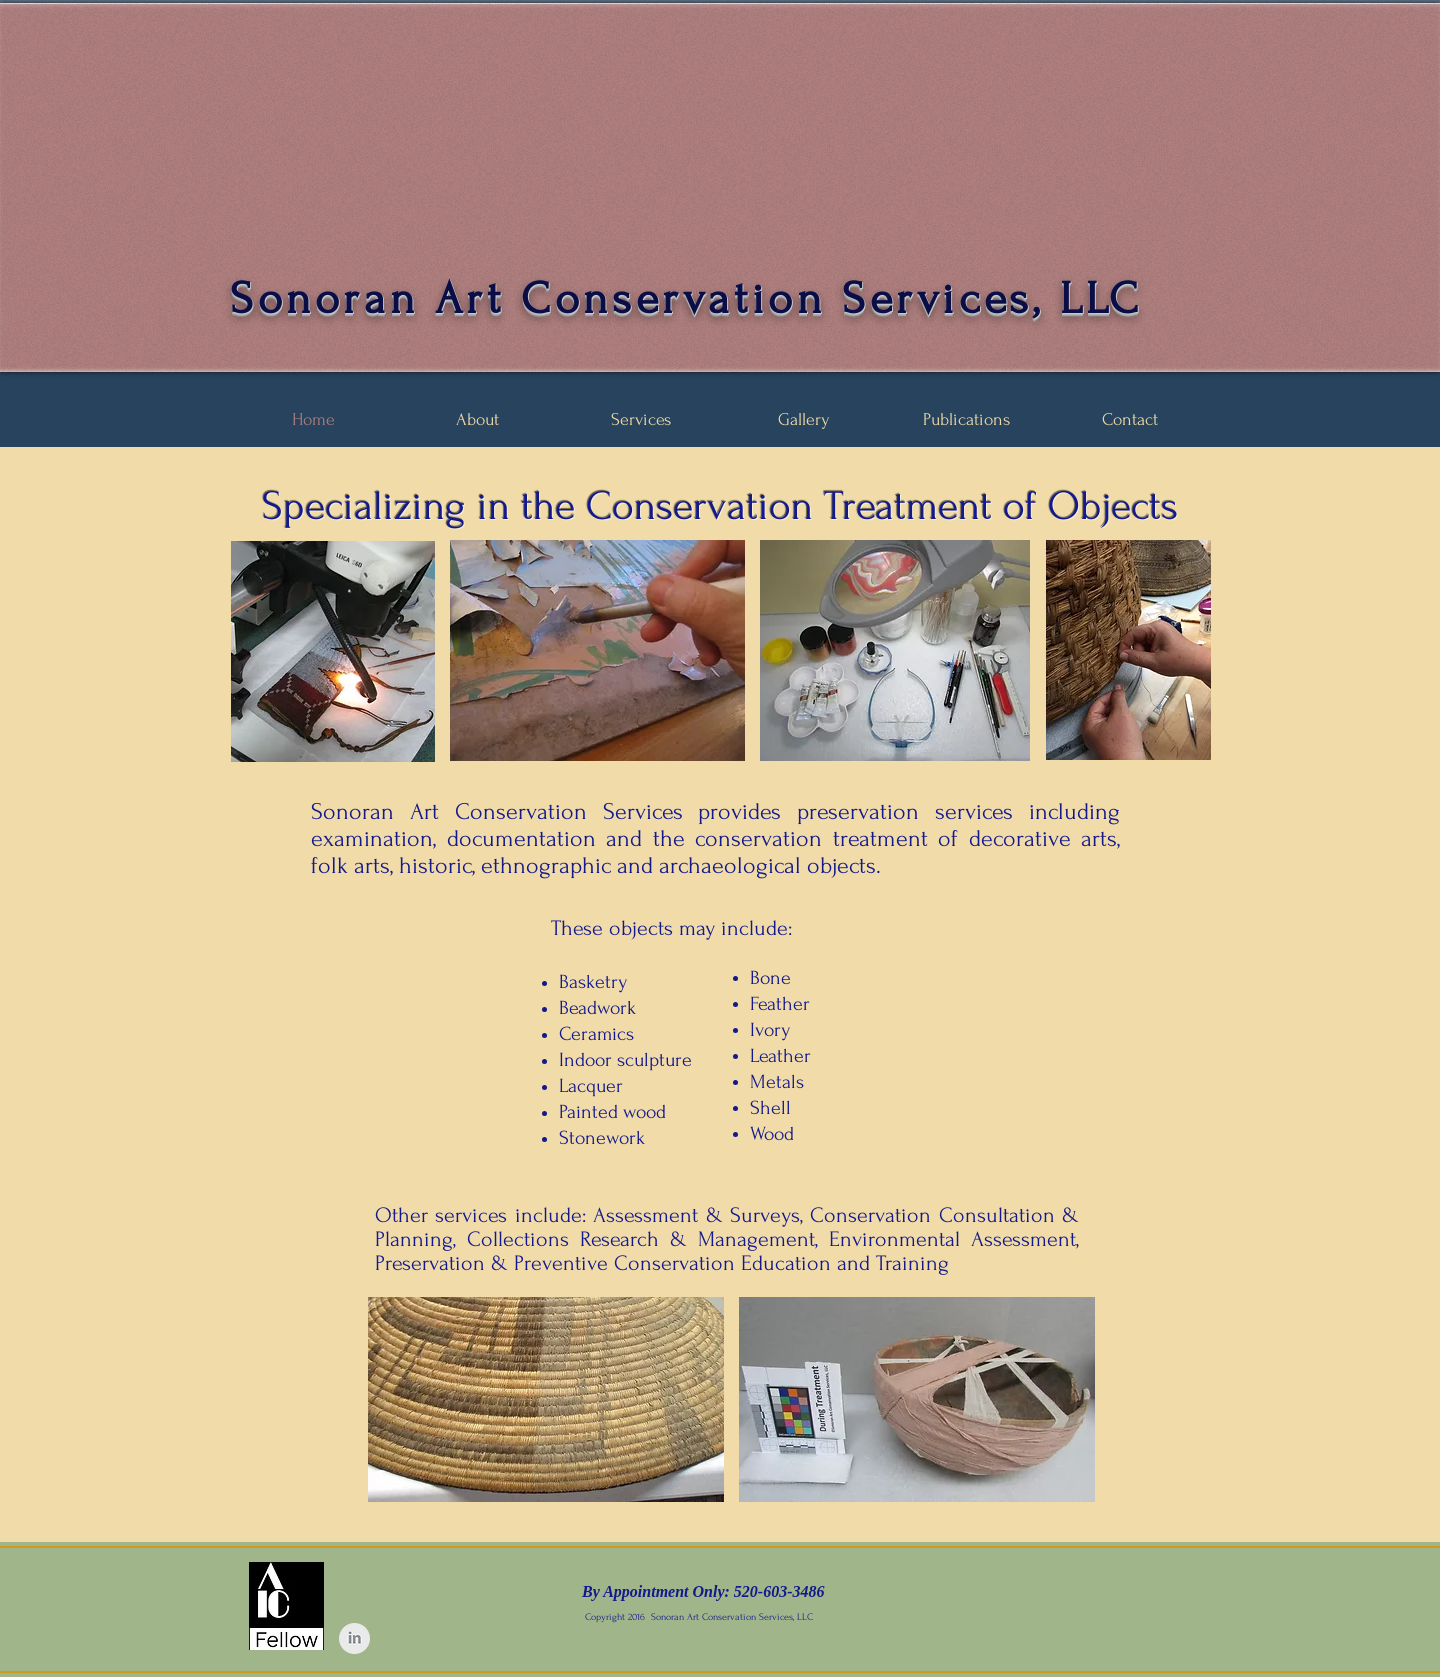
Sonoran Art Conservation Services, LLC (686, 299)
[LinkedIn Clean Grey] (354, 1638)
